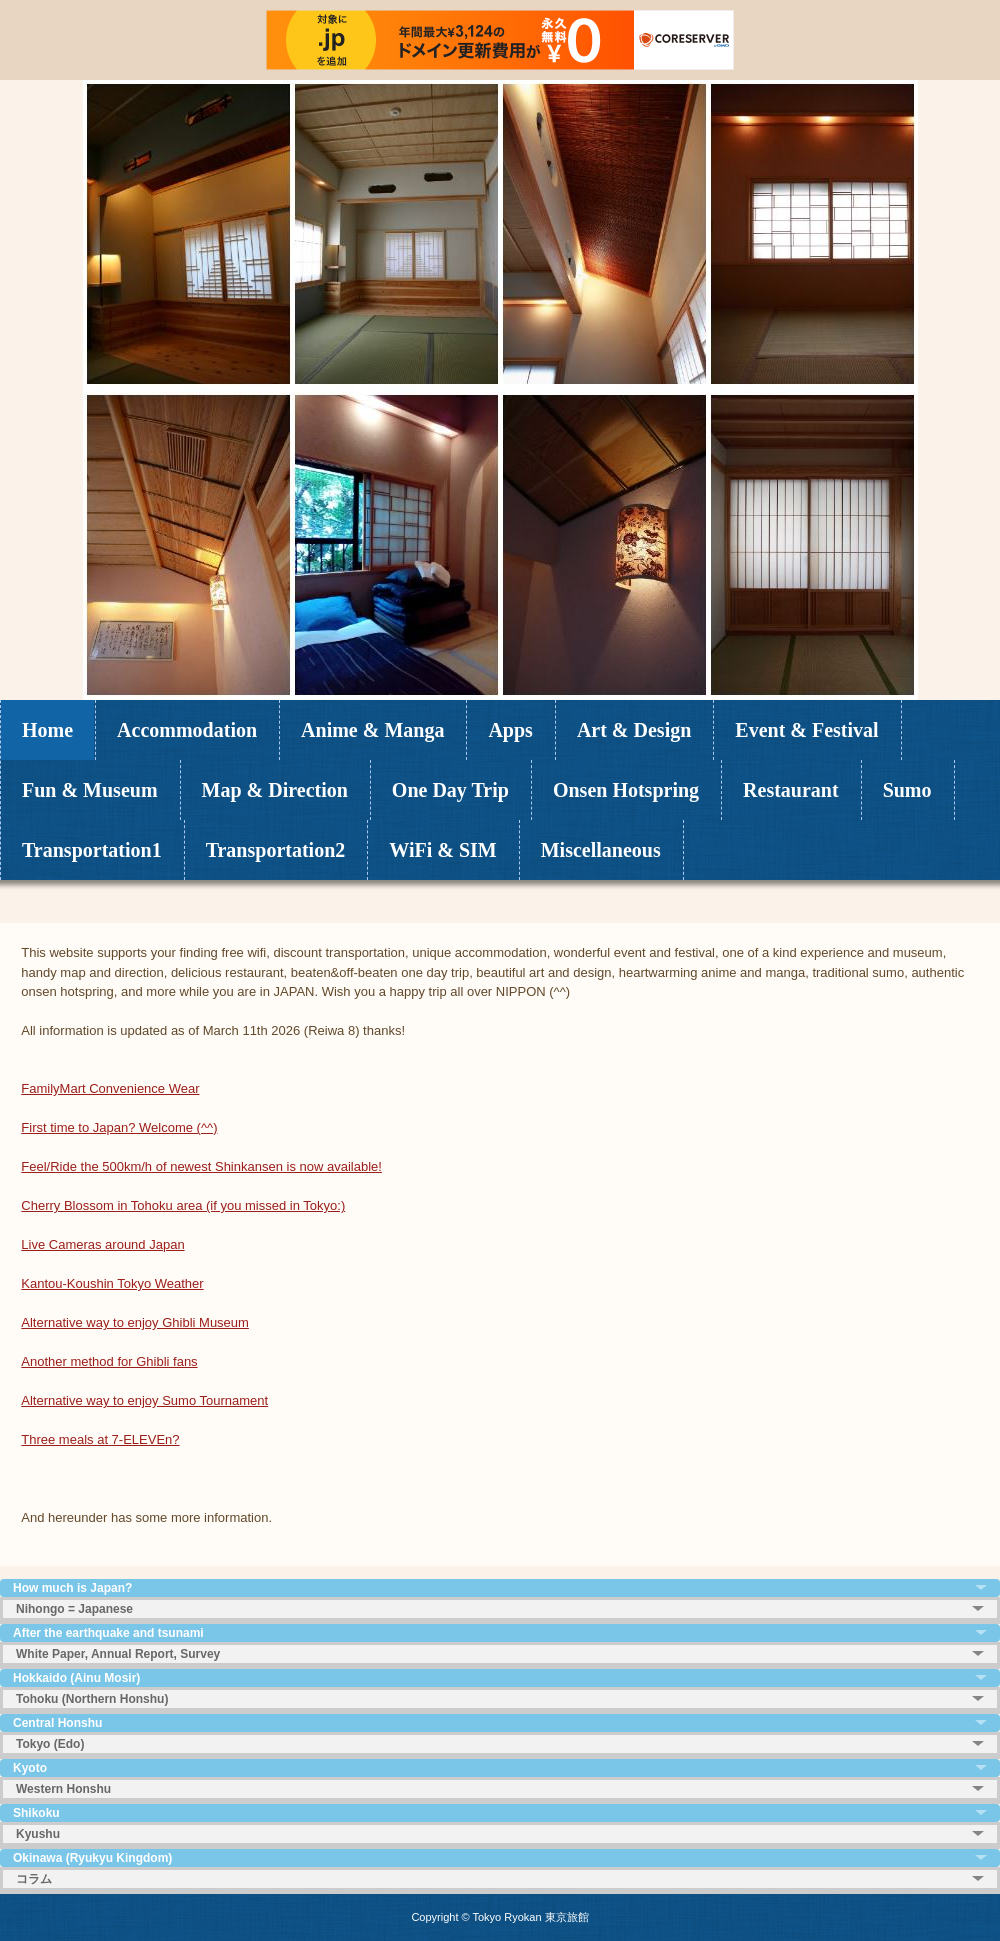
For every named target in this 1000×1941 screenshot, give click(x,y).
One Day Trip (450, 790)
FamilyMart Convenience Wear (110, 1088)
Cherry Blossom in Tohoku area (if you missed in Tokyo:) (183, 1205)
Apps (510, 730)
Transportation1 (92, 850)
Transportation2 (276, 850)
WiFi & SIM (442, 850)
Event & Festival (806, 730)
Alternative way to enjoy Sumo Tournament (144, 1400)
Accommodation (187, 730)
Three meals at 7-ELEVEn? (100, 1439)
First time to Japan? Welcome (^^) (119, 1127)
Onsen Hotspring (626, 790)
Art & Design (634, 730)
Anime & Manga (372, 730)
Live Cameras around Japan (102, 1244)
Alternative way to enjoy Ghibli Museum (135, 1322)
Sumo (907, 790)
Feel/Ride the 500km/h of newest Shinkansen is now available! (201, 1166)
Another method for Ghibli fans (109, 1361)
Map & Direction (275, 790)
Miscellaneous (601, 850)
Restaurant (791, 790)
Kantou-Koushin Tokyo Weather (112, 1283)
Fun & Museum (90, 790)
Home (47, 730)
